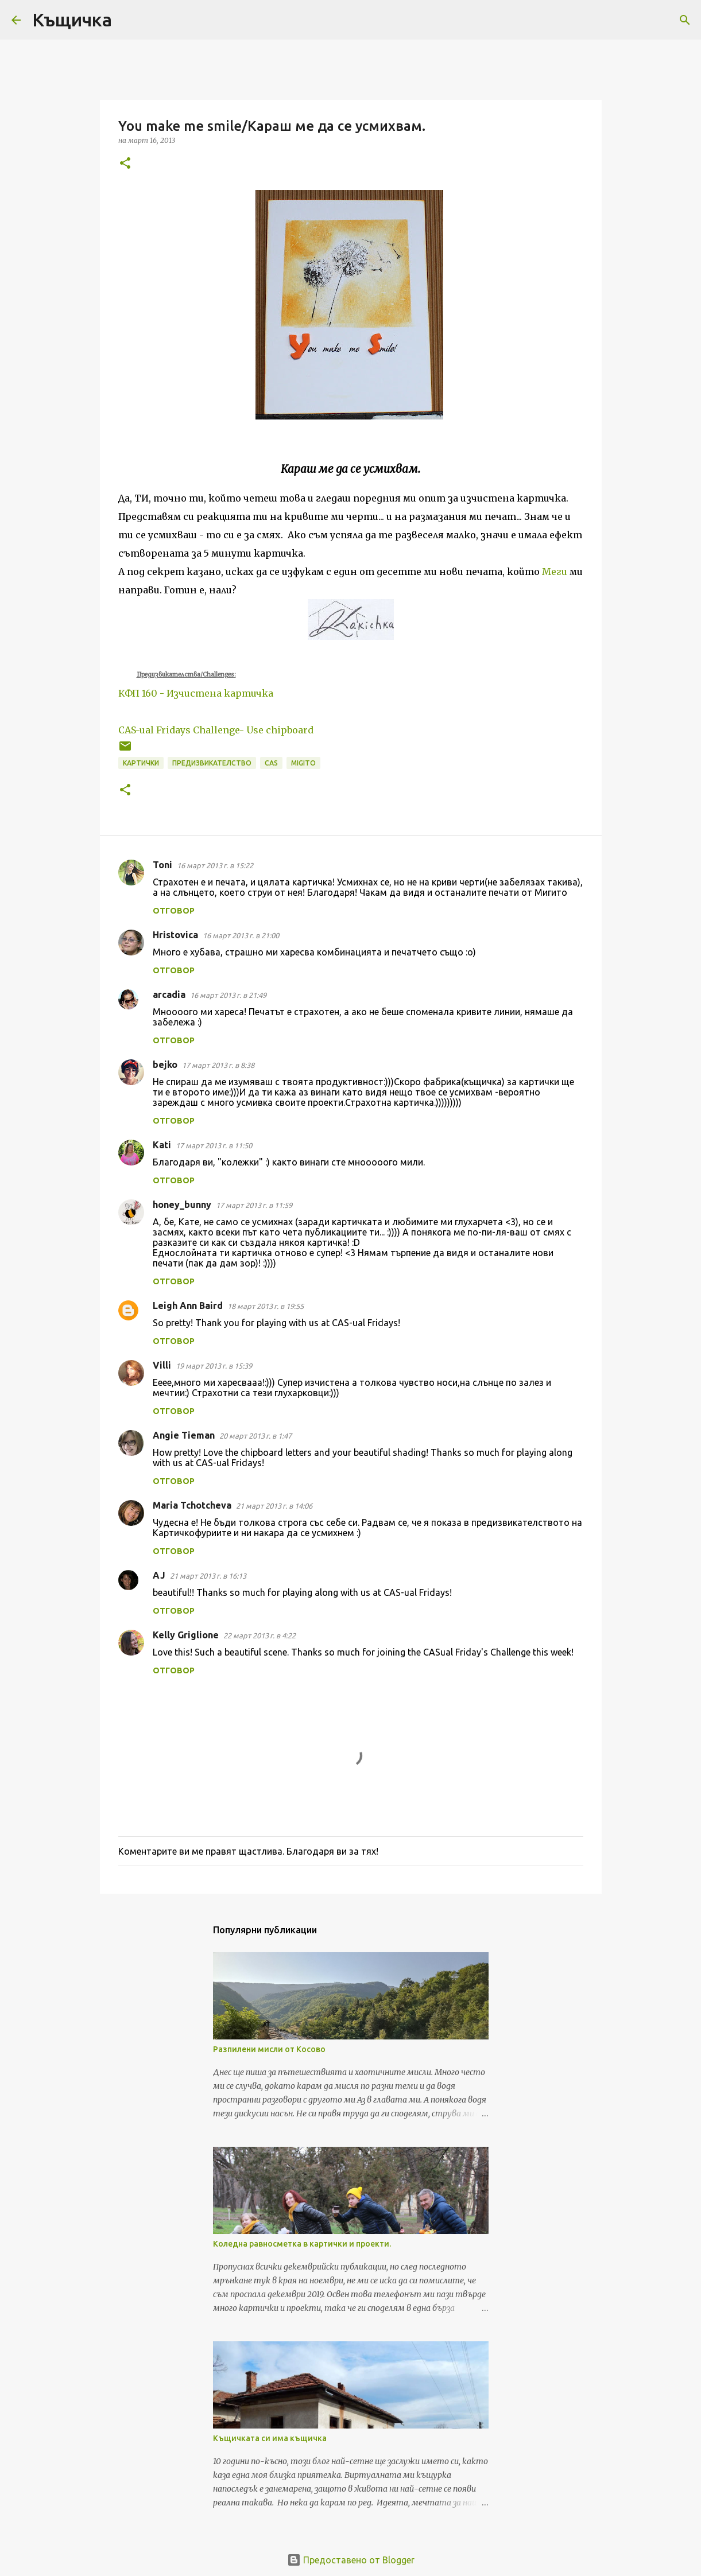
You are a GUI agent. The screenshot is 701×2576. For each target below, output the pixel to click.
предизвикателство (211, 763)
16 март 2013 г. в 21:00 (241, 935)
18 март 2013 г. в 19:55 (265, 1306)
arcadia (169, 994)
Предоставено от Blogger (351, 2560)
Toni (162, 865)
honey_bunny (182, 1204)
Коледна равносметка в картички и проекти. (302, 2243)
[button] (125, 164)
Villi (162, 1365)
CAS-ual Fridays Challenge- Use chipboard (215, 730)
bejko (165, 1064)
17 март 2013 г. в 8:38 (218, 1065)
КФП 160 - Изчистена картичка (195, 693)
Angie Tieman (184, 1435)
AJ (159, 1575)
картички (141, 763)
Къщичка (72, 19)
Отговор (174, 910)
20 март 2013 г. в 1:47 (255, 1436)
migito (303, 763)
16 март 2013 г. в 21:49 (228, 995)
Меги (554, 571)
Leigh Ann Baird (188, 1305)
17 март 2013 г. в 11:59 (254, 1205)
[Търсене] (128, 20)
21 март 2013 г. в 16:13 (208, 1576)
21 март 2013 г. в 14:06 (274, 1506)
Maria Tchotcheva (192, 1505)
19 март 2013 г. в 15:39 (214, 1366)
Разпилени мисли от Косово (269, 2049)
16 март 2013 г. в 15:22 (215, 865)
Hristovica (175, 935)
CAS (271, 763)
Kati (162, 1145)
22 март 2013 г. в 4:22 (259, 1635)
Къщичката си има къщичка (270, 2438)
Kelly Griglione (186, 1635)
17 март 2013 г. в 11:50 (214, 1145)
